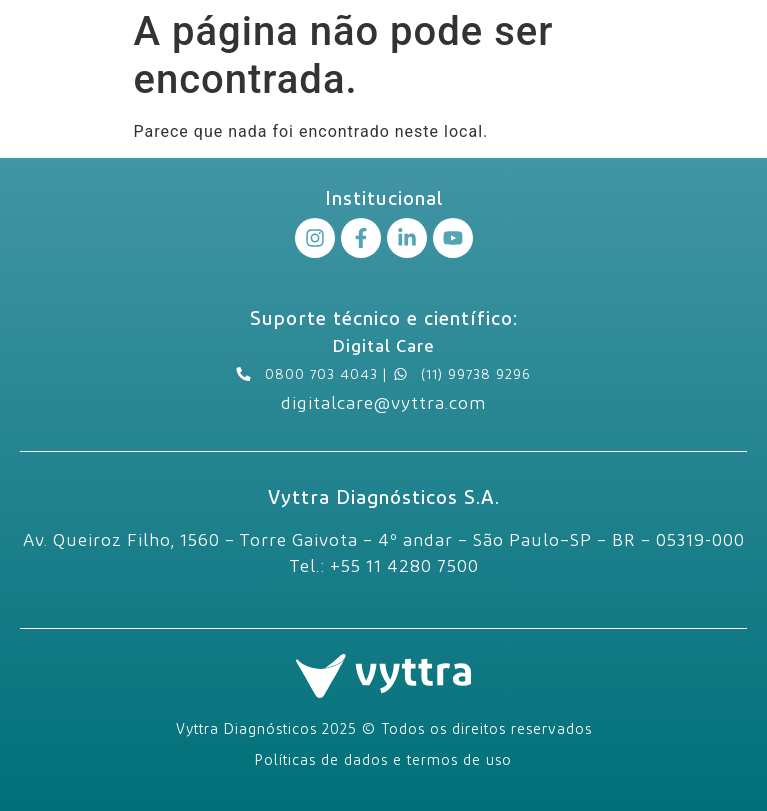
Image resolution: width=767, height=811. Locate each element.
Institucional (384, 197)
